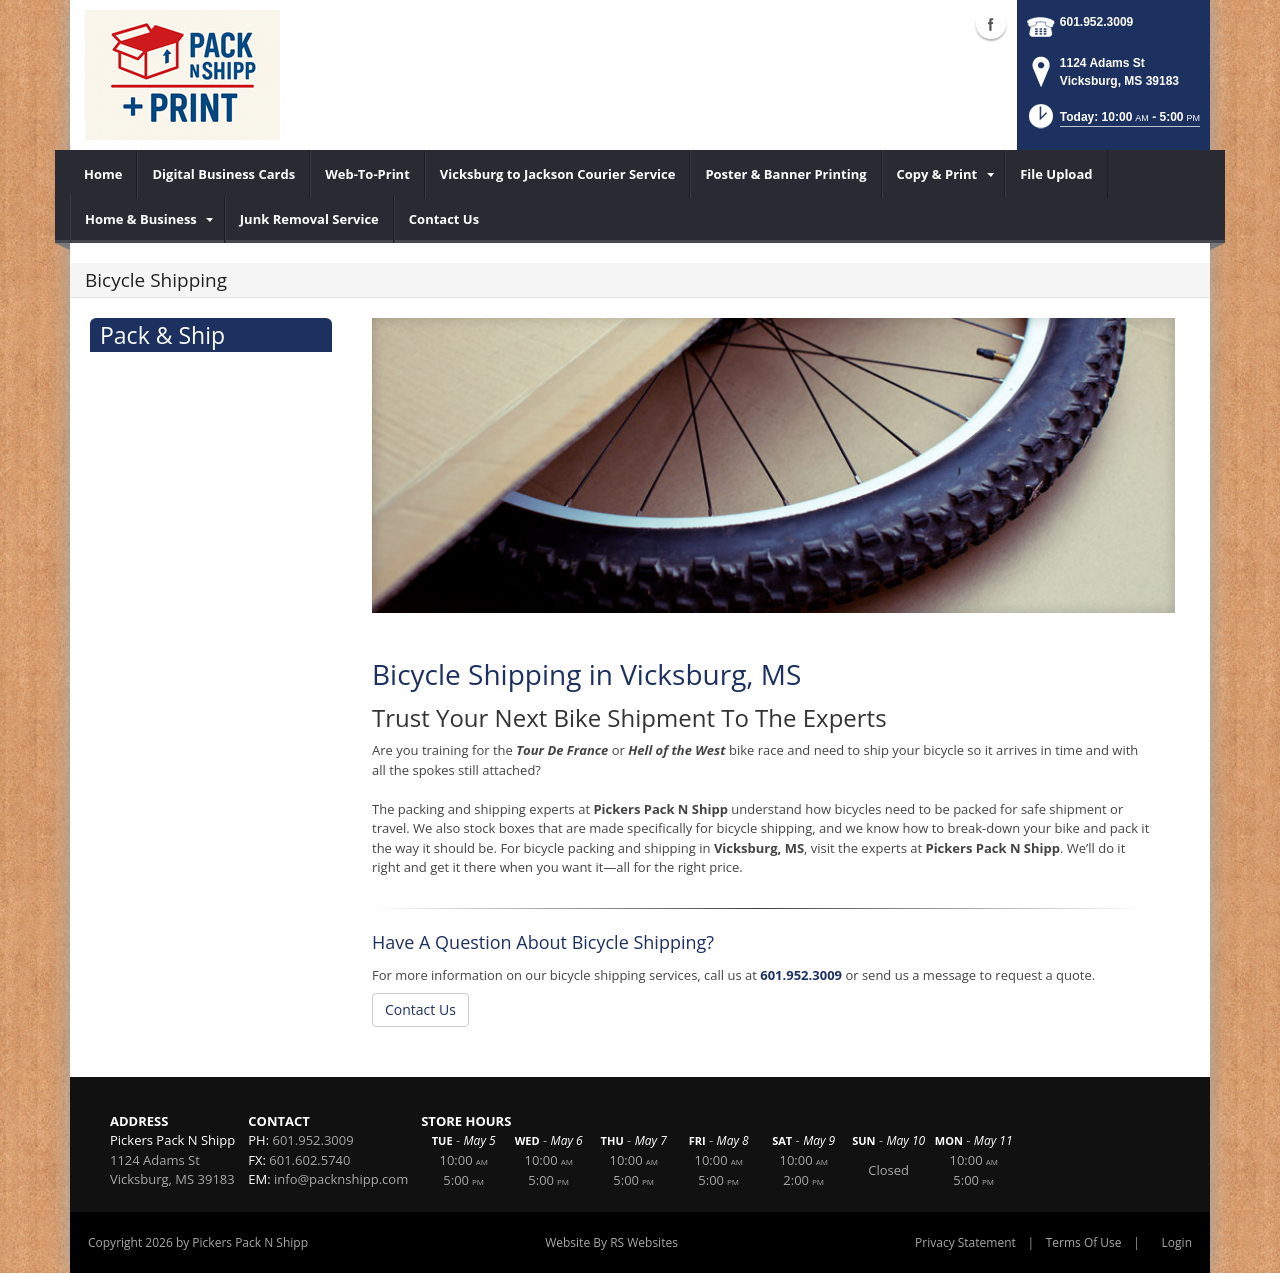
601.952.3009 (1096, 22)
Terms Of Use (1084, 1242)
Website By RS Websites (611, 1242)
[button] (1113, 122)
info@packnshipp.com (341, 1179)
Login (1177, 1242)
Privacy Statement (965, 1242)
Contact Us (420, 1009)
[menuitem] (103, 174)
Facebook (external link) (991, 24)
